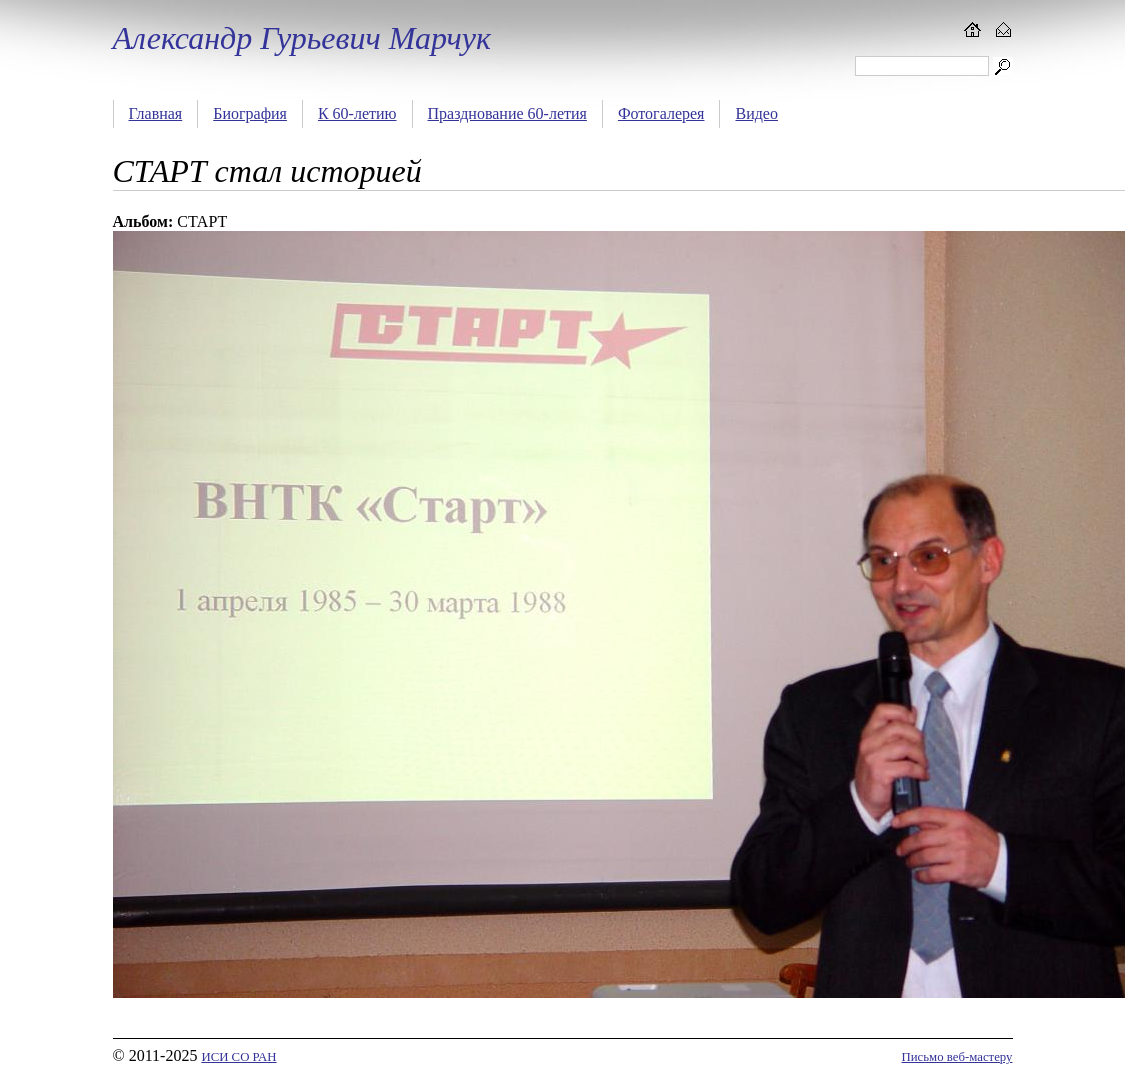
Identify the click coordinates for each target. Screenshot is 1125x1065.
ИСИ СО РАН (238, 1057)
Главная (156, 113)
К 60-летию (357, 113)
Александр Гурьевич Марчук (302, 38)
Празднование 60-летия (507, 113)
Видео (756, 113)
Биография (250, 113)
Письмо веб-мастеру (957, 1057)
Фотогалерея (661, 113)
